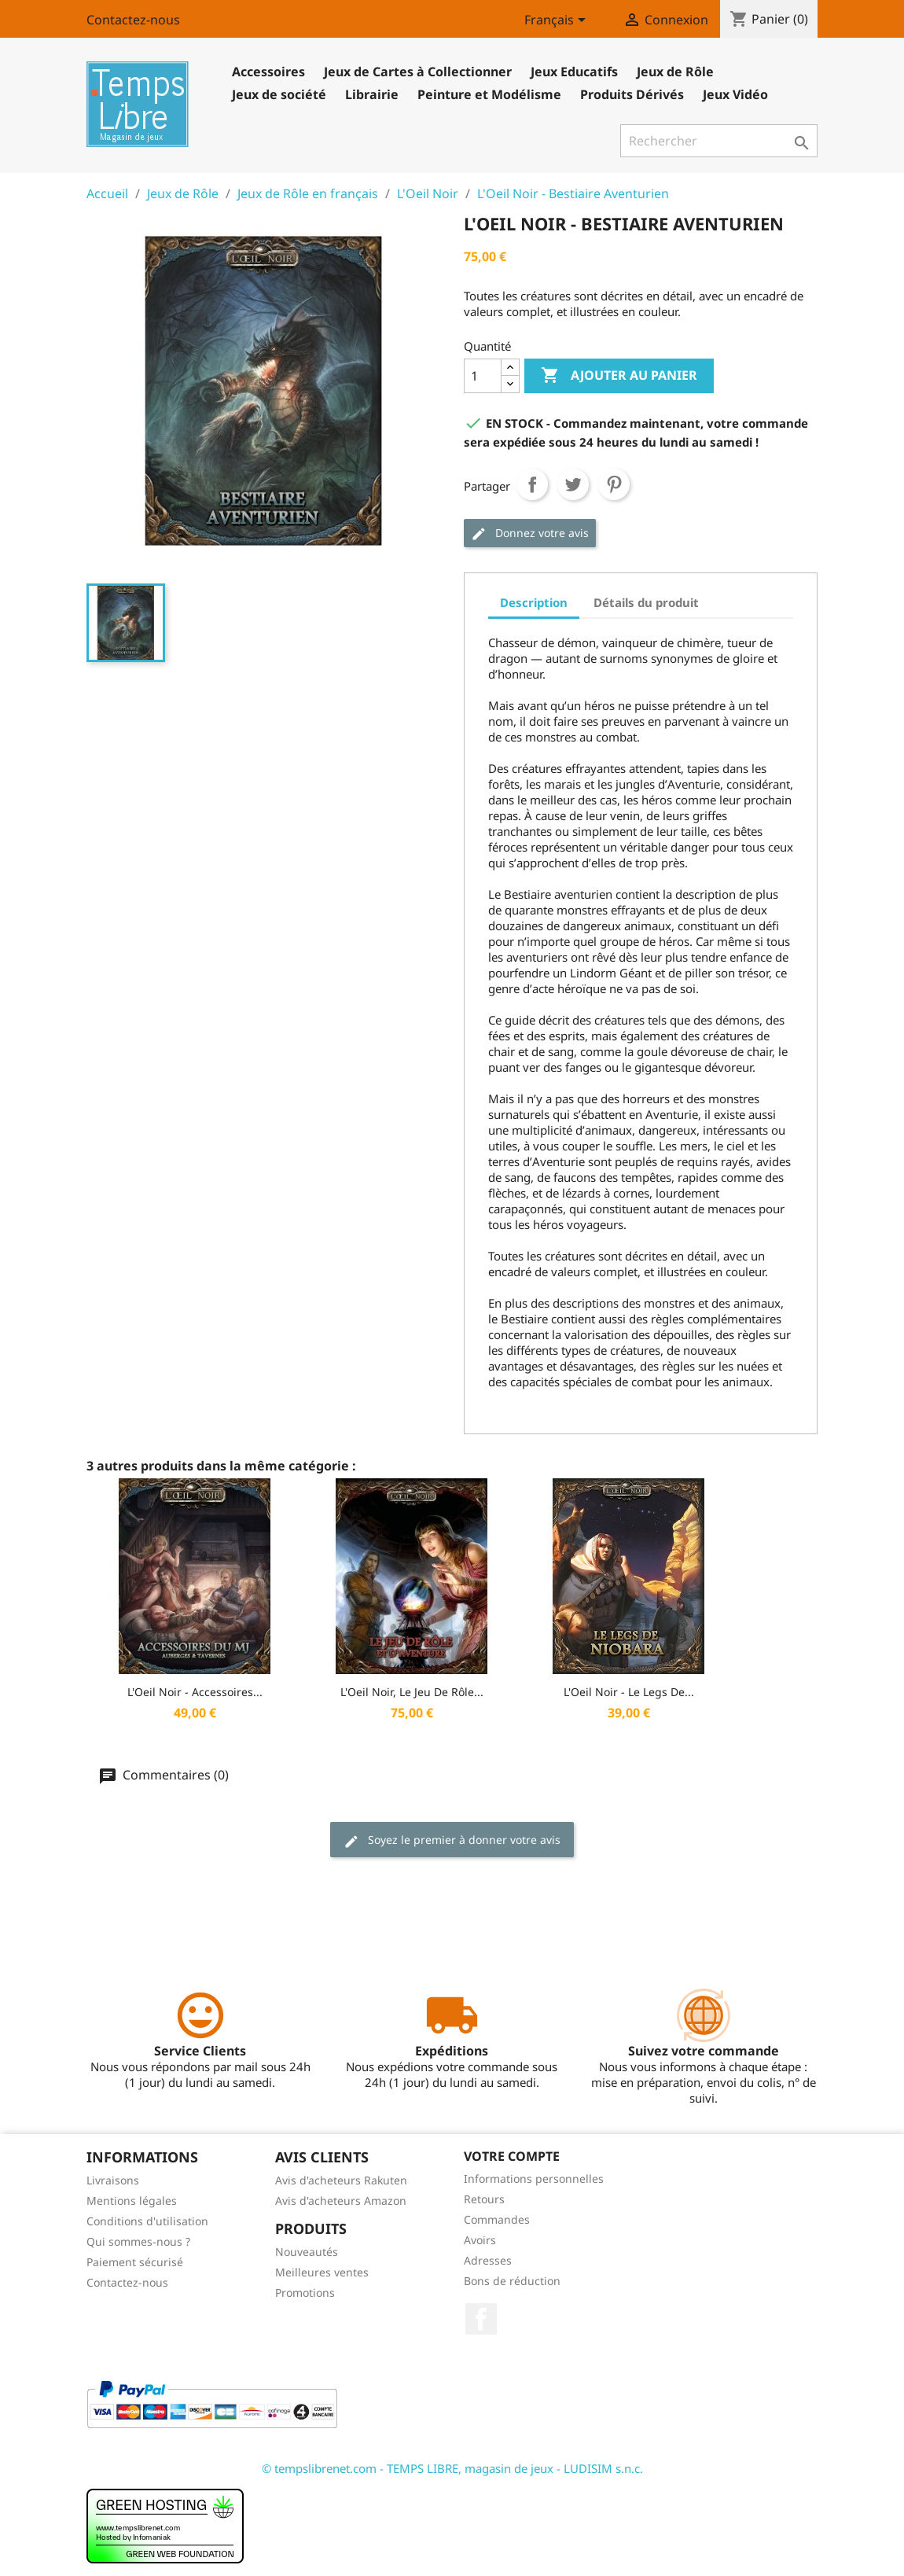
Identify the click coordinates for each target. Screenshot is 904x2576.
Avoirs (480, 2239)
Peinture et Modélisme (489, 94)
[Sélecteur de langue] (557, 21)
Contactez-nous (133, 19)
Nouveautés (306, 2251)
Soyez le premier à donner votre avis (452, 1840)
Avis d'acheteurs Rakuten (341, 2180)
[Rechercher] (719, 140)
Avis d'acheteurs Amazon (340, 2200)
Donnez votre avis (530, 533)
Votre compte (512, 2156)
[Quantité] (483, 376)
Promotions (305, 2292)
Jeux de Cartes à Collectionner (418, 71)
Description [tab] (534, 602)
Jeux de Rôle (675, 71)
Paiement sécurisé (134, 2261)
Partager (532, 484)
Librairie (372, 94)
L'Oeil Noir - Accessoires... (195, 1691)
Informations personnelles (534, 2178)
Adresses (488, 2260)
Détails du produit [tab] (646, 602)
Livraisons (112, 2180)
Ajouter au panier (619, 376)
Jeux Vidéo (735, 94)
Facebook (481, 2319)
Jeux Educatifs (574, 71)
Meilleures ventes (322, 2272)
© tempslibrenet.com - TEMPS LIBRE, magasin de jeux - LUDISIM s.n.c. (452, 2468)
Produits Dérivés (632, 94)
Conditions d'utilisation (147, 2221)
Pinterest (614, 484)
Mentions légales (131, 2200)
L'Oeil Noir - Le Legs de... (629, 1691)
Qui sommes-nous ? (138, 2241)
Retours (484, 2198)
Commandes (497, 2219)
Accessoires (268, 71)
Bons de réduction (512, 2280)
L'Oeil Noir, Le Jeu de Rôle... (411, 1691)
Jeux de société (279, 94)
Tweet (573, 484)
